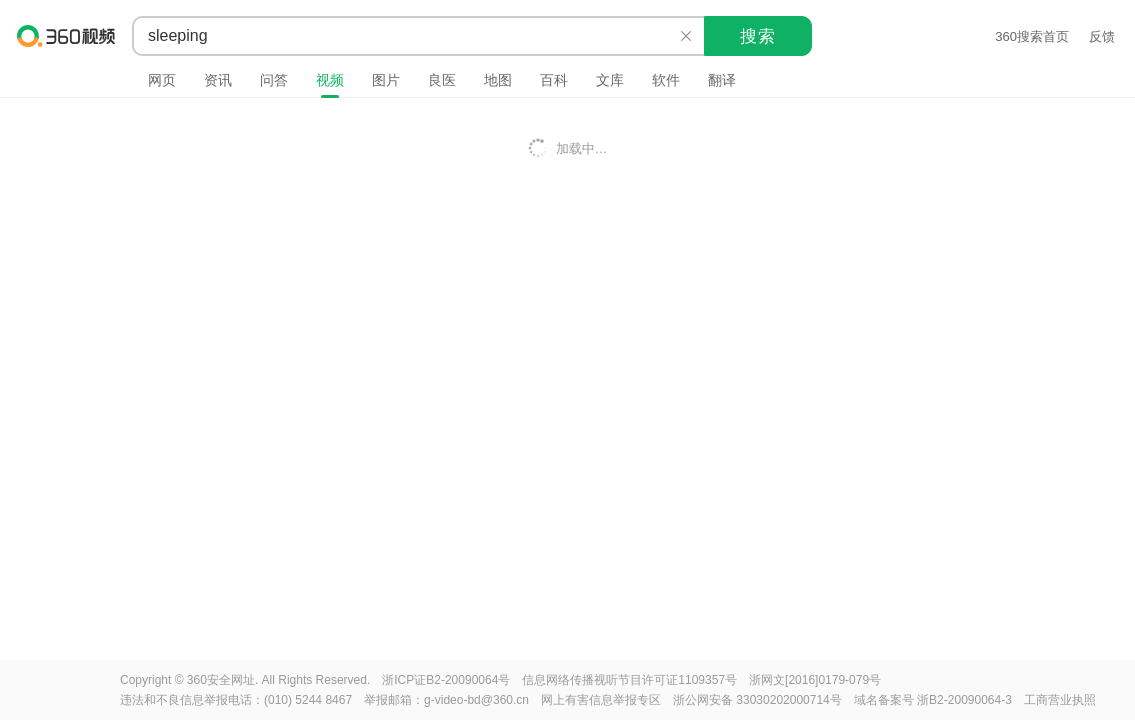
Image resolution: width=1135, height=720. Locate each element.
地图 (498, 80)
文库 (610, 80)
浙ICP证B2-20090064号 (446, 680)
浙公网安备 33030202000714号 (757, 700)
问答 (274, 80)
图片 (386, 80)
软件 (666, 80)
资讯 (218, 80)
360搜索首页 (1032, 36)
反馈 (1102, 36)
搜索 (758, 36)
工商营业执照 (1060, 700)
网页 (162, 80)
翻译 (722, 80)
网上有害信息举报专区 (601, 700)
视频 (330, 80)
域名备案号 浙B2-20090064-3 (933, 700)
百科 (554, 80)
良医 (442, 80)
